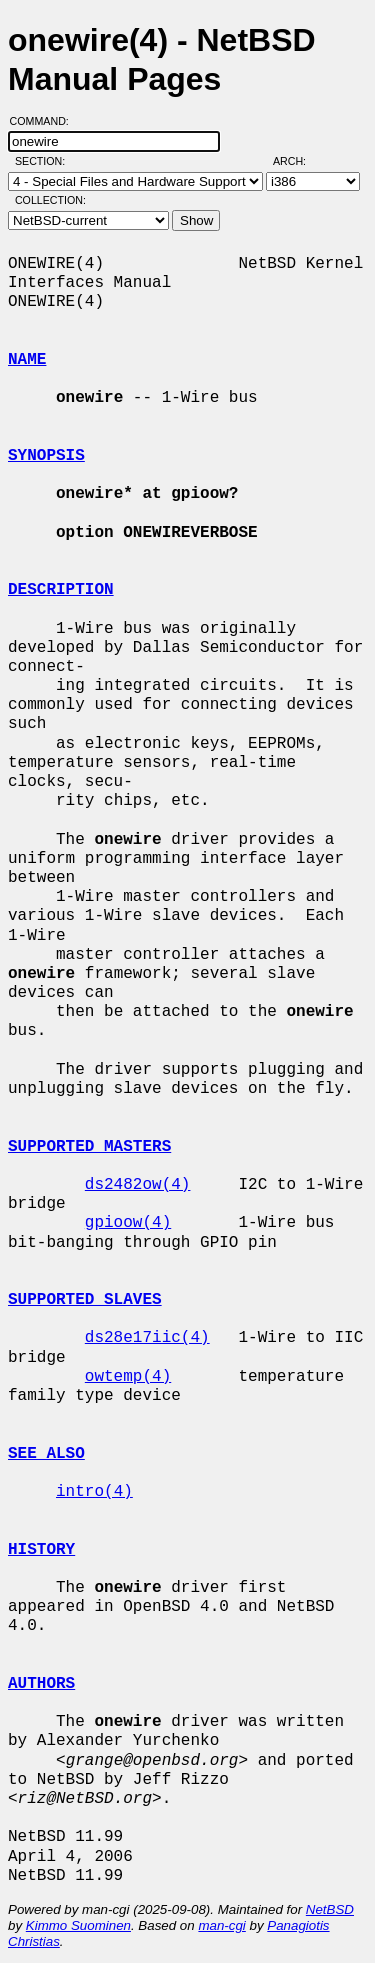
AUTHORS (41, 1684)
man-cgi (221, 1925)
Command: (45, 121)
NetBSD (330, 1909)
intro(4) (94, 1492)
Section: (44, 161)
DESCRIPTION (61, 590)
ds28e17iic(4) (147, 1338)
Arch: (298, 161)
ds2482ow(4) (138, 1185)
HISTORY (41, 1550)
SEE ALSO (46, 1454)
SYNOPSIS (46, 456)
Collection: (50, 200)
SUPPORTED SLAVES (85, 1300)
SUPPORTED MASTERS (89, 1147)
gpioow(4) (128, 1223)
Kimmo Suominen (78, 1925)
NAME (27, 360)
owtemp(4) (128, 1377)
